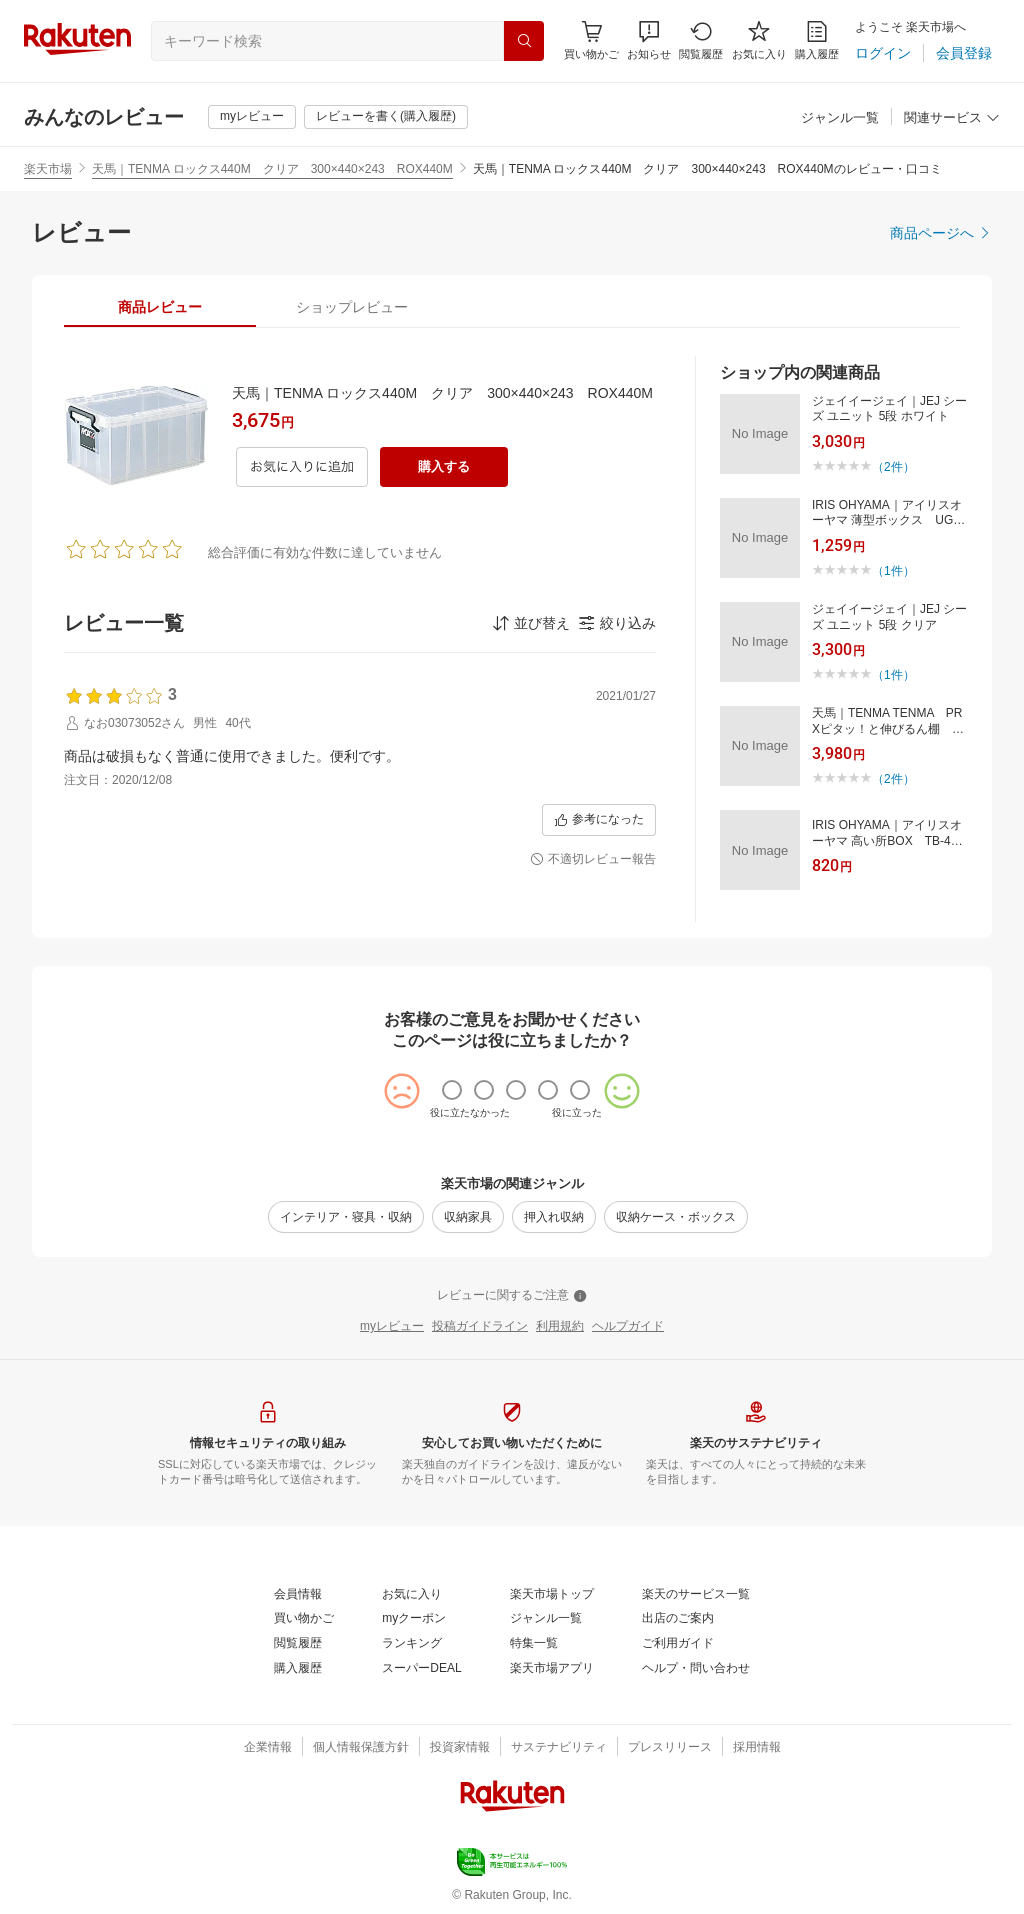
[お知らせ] (649, 40)
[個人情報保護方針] (361, 1748)
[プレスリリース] (670, 1748)
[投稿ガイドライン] (480, 1327)
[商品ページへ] (941, 233)
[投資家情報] (460, 1748)
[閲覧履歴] (701, 40)
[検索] (524, 41)
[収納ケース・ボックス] (676, 1217)
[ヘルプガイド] (628, 1327)
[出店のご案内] (678, 1619)
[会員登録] (964, 53)
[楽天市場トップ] (552, 1595)
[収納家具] (468, 1217)
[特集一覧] (534, 1644)
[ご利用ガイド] (678, 1644)
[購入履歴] (817, 40)
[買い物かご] (304, 1619)
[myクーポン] (414, 1619)
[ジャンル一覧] (840, 118)
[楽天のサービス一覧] (696, 1595)
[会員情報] (298, 1595)
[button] (649, 40)
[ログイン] (883, 53)
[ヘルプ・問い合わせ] (696, 1669)
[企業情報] (268, 1748)
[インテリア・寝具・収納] (346, 1217)
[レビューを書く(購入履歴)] (386, 117)
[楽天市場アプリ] (552, 1669)
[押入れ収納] (554, 1217)
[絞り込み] (617, 623)
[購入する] (444, 467)
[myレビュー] (252, 117)
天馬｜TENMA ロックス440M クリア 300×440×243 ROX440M (272, 169)
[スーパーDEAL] (421, 1669)
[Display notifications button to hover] (591, 40)
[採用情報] (757, 1748)
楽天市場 (48, 169)
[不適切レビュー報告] (593, 860)
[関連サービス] (952, 118)
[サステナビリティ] (559, 1748)
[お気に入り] (759, 40)
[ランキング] (412, 1644)
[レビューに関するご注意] (512, 1296)
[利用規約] (560, 1327)
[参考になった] (599, 820)
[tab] (160, 307)
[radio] (452, 1090)
